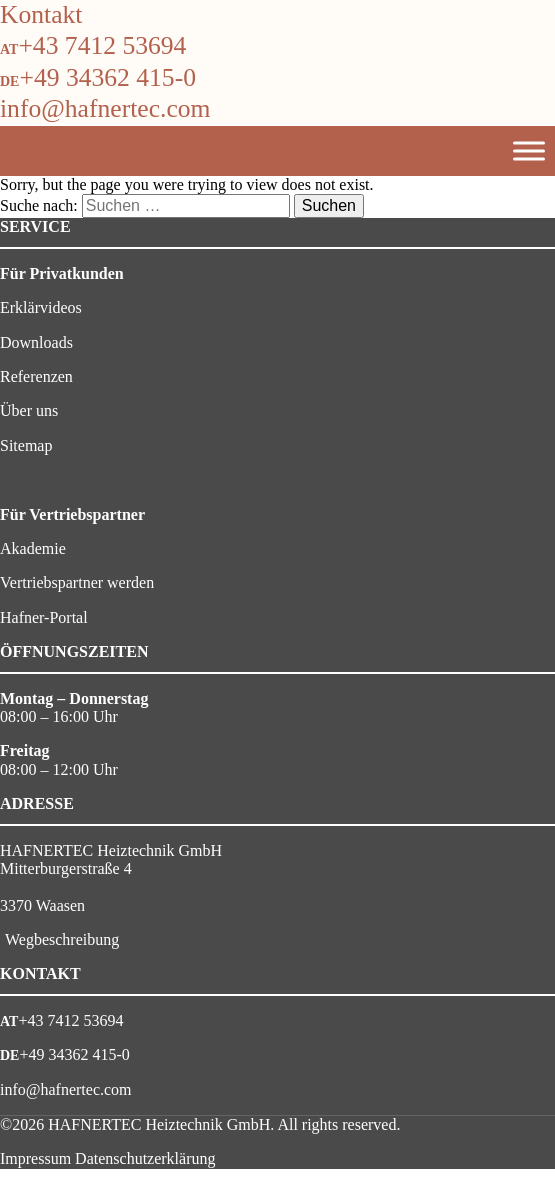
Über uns (29, 410)
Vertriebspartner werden (77, 582)
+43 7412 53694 (102, 45)
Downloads (36, 342)
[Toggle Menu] (529, 150)
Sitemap (26, 445)
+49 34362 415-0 (107, 77)
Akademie (33, 548)
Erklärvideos (41, 307)
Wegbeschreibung (62, 939)
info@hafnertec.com (105, 108)
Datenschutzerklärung (145, 1158)
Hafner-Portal (44, 617)
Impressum (35, 1158)
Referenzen (36, 376)
